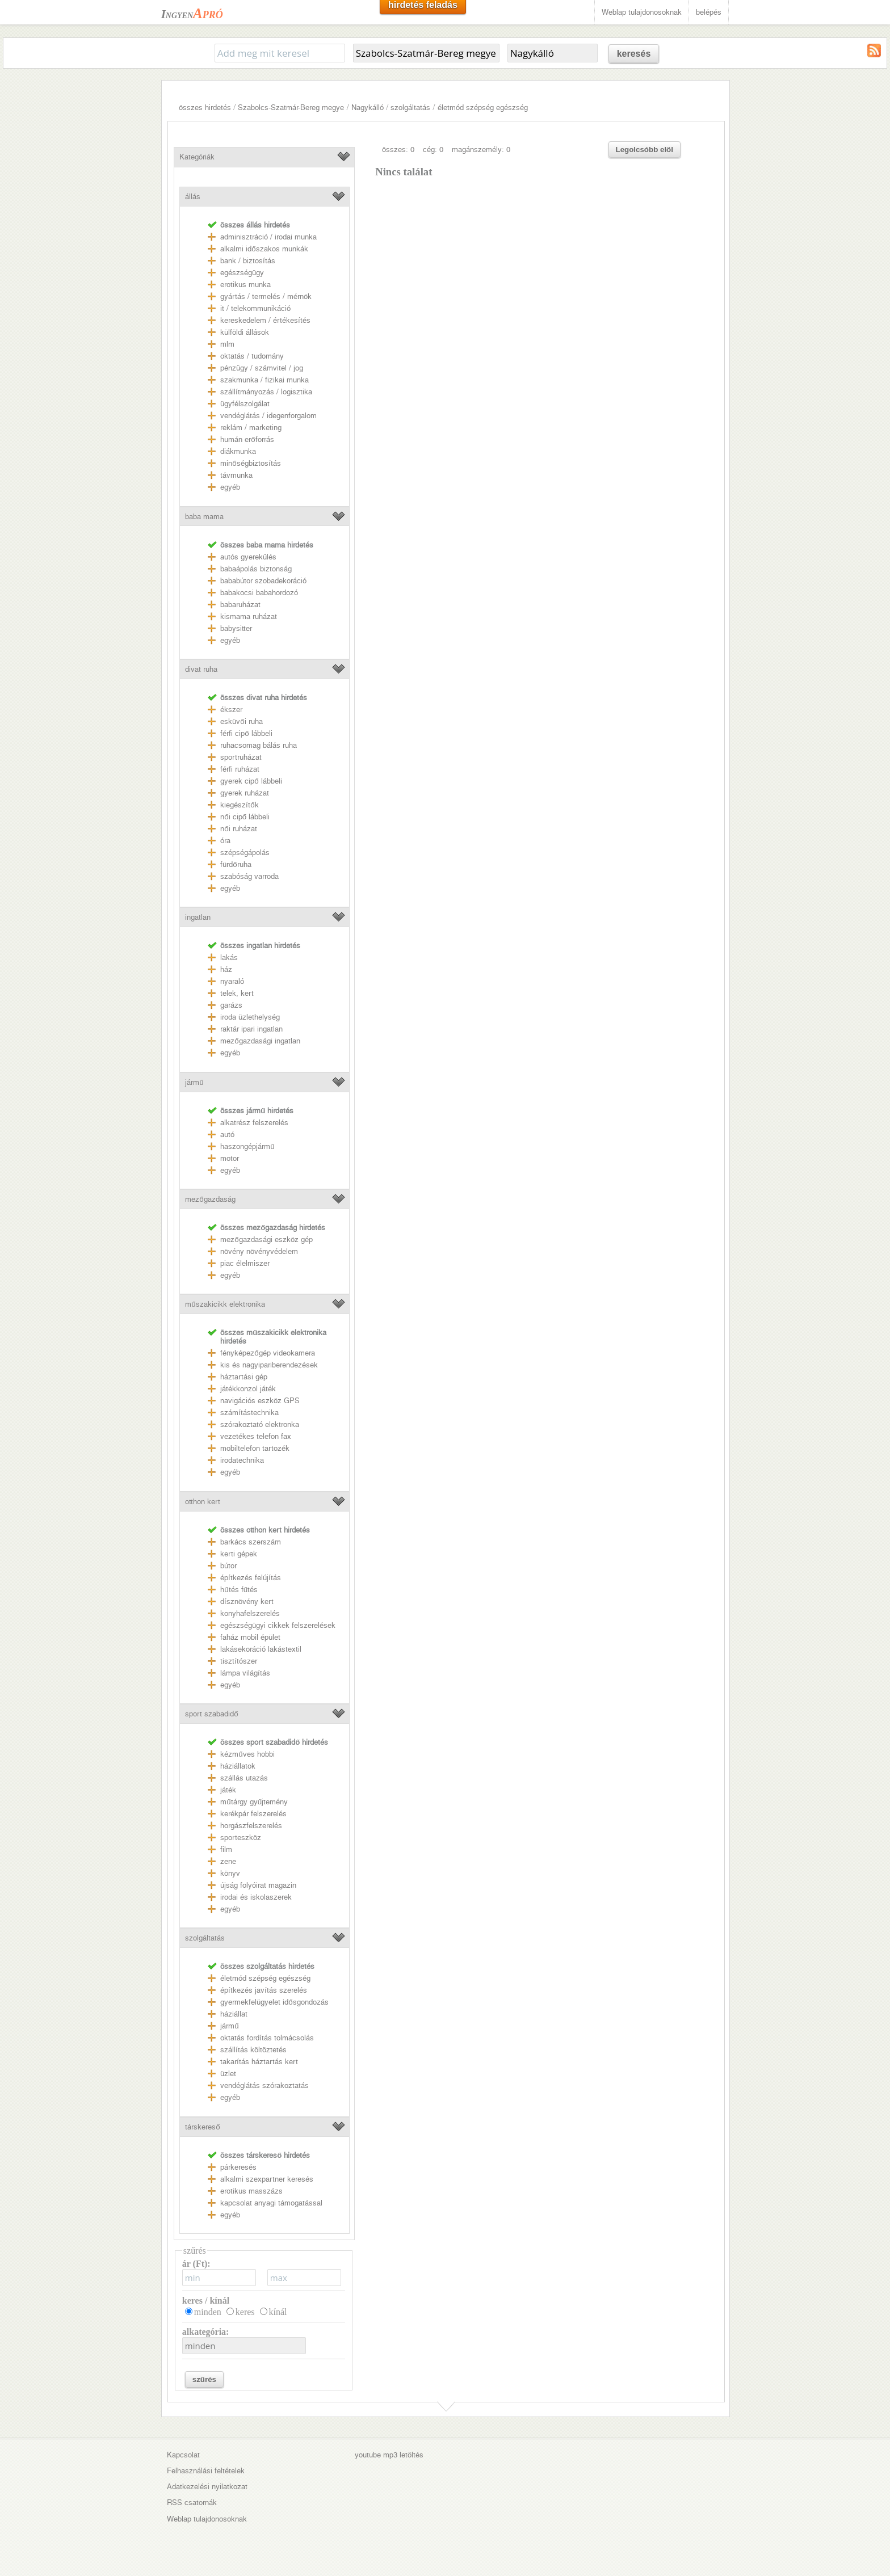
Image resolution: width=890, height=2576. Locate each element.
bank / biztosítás (247, 260)
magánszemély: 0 (481, 149)
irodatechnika (242, 1460)
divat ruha (201, 669)
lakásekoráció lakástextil (260, 1649)
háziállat (233, 2014)
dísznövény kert (247, 1601)
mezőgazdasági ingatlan (260, 1041)
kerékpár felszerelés (253, 1813)
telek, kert (237, 993)
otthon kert (202, 1501)
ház (226, 969)
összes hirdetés (205, 107)
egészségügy (242, 272)
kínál (278, 2312)
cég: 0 (433, 149)
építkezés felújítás (250, 1577)
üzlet (228, 2073)
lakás (229, 957)
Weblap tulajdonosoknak (642, 12)
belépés (708, 12)
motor (229, 1158)
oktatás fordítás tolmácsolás (267, 2038)
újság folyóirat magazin (258, 1885)
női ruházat (238, 828)
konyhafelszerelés (250, 1613)
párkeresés (238, 2167)
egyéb (230, 487)
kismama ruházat (248, 616)
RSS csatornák (192, 2502)
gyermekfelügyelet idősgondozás (274, 2002)
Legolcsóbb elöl (644, 149)
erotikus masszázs (251, 2191)
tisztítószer (238, 1661)
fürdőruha (235, 864)
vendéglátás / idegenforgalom (268, 415)
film (226, 1849)
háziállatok (237, 1766)
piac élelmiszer (245, 1263)
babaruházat (240, 604)
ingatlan (198, 917)
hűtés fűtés (239, 1589)
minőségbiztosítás (250, 463)
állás (192, 196)
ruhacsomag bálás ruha (258, 745)
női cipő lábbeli (245, 817)
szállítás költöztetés (253, 2049)
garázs (231, 1005)
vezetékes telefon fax (255, 1436)
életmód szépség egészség (483, 107)
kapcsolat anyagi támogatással (271, 2203)
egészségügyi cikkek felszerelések (277, 1625)
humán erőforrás (247, 439)
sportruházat (241, 757)
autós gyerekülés (248, 557)
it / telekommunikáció (255, 308)
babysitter (236, 628)
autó (227, 1134)
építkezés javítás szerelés (263, 1990)
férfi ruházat (239, 769)
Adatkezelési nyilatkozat (207, 2486)
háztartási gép (243, 1377)
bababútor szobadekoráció (263, 580)
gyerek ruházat (244, 793)
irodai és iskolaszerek (256, 1897)
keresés (634, 53)
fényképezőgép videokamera (267, 1353)
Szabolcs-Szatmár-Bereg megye (291, 107)
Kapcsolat (183, 2455)
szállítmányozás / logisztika (266, 392)
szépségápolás (245, 852)
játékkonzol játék (248, 1388)
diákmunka (238, 451)
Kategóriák (197, 157)
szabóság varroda (249, 876)
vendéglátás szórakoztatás (264, 2085)
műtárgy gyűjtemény (254, 1802)
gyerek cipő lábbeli (251, 781)
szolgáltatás (410, 107)
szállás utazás (244, 1778)
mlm (227, 344)
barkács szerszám (250, 1542)
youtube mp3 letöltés (389, 2455)
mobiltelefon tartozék (254, 1448)
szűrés (204, 2379)
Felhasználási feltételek (206, 2470)
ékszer (231, 709)
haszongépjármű (247, 1146)
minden (207, 2312)
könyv (230, 1873)
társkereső (202, 2127)
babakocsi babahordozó (259, 592)
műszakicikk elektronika (225, 1304)
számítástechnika (249, 1412)
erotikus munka (245, 284)
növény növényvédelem (259, 1251)
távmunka (236, 475)
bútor (228, 1565)
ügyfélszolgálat (245, 403)
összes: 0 (398, 149)
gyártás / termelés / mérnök (266, 296)
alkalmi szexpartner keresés (266, 2179)
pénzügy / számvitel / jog (261, 368)
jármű (194, 1082)
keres (245, 2312)
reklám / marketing (251, 427)
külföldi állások (244, 332)
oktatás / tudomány (252, 356)
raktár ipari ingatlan (251, 1029)
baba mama (204, 516)
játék (228, 1790)
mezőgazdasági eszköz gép (266, 1239)
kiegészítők (239, 805)
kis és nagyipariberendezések (269, 1365)
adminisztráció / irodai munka (268, 237)
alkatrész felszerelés (254, 1122)
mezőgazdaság (210, 1199)
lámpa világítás (245, 1673)
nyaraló (232, 981)
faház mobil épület (250, 1637)
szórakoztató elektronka (259, 1424)
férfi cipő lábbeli (246, 733)
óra (225, 840)
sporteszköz (240, 1837)
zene (228, 1861)
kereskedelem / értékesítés (265, 320)
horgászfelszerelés (251, 1825)
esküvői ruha (241, 721)
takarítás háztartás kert (259, 2061)
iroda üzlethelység (250, 1017)
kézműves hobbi (247, 1754)
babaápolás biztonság (256, 569)
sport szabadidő (211, 1714)
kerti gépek (238, 1554)
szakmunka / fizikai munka (264, 380)
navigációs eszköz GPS (260, 1400)
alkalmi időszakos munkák (264, 249)
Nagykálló (367, 107)
